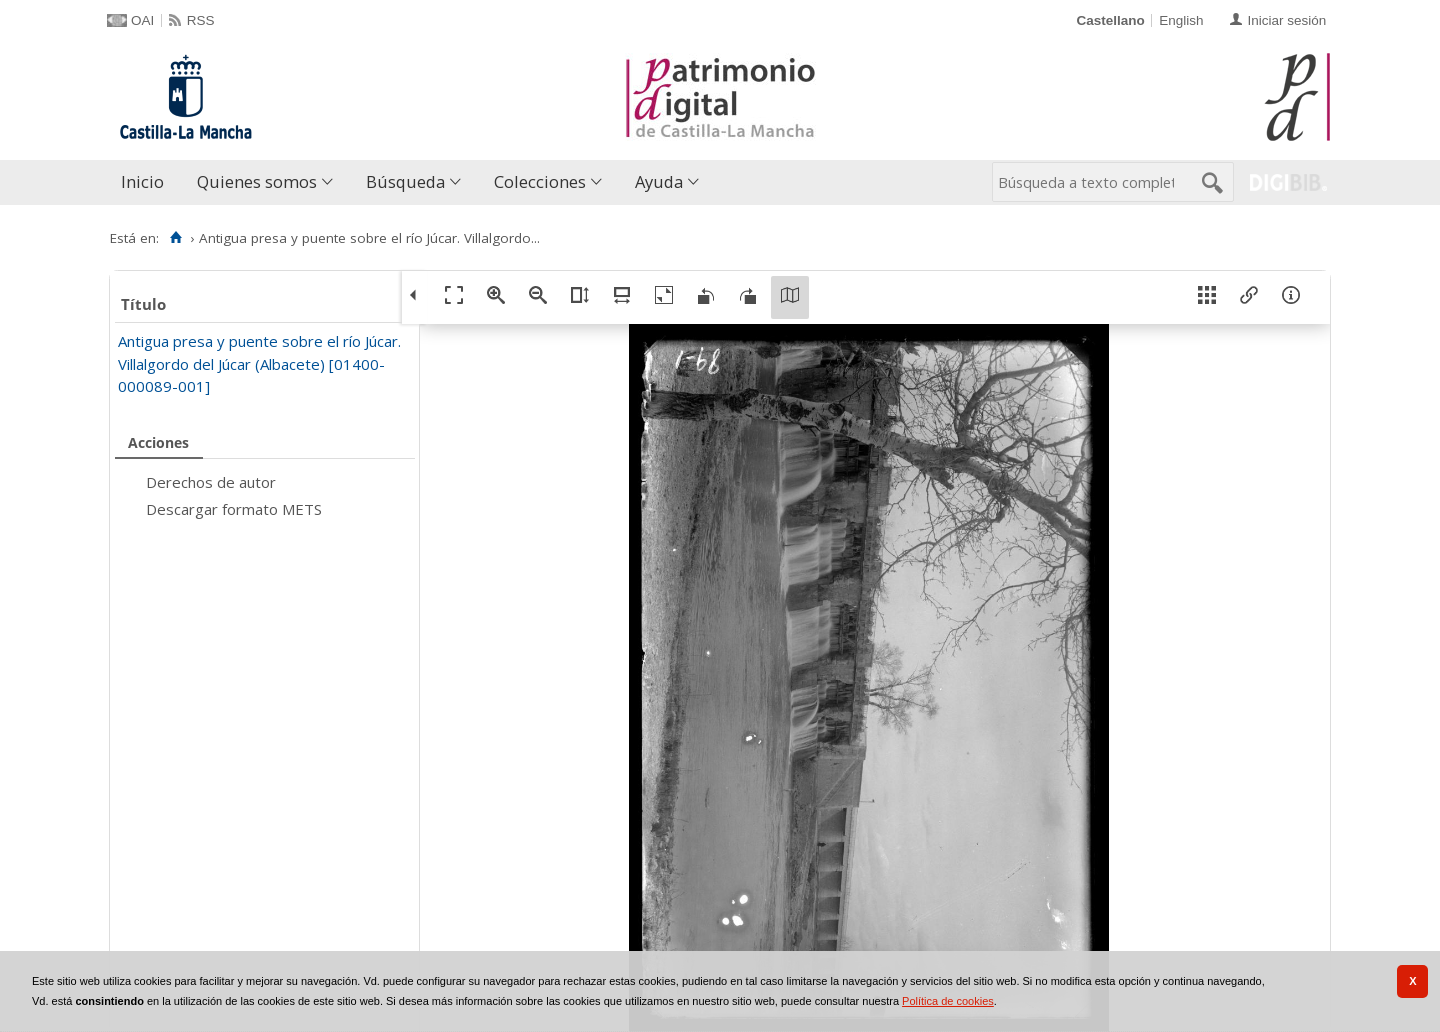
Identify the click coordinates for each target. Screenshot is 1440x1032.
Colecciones (540, 181)
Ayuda (659, 181)
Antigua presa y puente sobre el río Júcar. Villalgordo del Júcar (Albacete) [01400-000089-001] (259, 363)
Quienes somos (257, 181)
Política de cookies (948, 1001)
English (1181, 20)
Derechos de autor (211, 482)
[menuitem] (147, 182)
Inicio (142, 181)
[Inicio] (175, 238)
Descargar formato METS (234, 509)
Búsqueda (405, 181)
